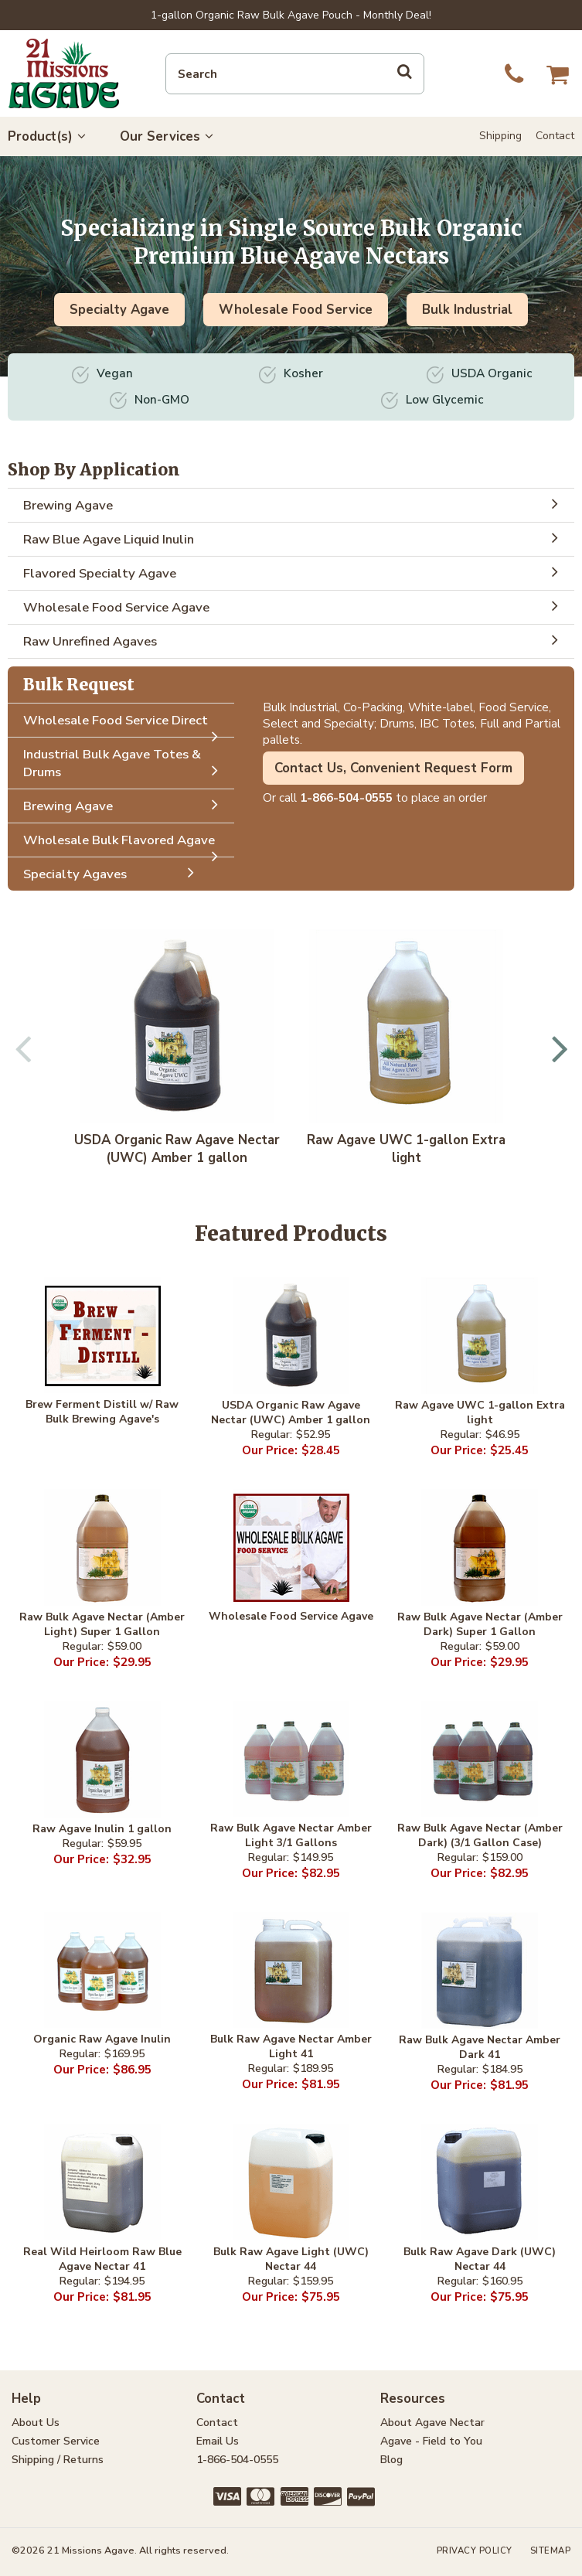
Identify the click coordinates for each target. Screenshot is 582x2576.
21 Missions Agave (64, 73)
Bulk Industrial (467, 310)
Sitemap (550, 2551)
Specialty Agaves (113, 872)
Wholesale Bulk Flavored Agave (124, 844)
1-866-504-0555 (346, 797)
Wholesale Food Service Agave (295, 606)
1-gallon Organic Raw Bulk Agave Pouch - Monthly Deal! (291, 15)
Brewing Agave (295, 504)
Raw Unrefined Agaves (295, 640)
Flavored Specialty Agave (295, 572)
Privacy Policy (474, 2551)
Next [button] (558, 1047)
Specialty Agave (119, 310)
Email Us (217, 2441)
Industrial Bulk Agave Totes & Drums (124, 763)
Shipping (500, 135)
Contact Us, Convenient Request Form (393, 768)
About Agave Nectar (432, 2422)
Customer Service (56, 2441)
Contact (555, 135)
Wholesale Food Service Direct (124, 724)
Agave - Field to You (431, 2441)
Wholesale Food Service (296, 310)
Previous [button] (24, 1047)
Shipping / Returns (58, 2459)
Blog (391, 2459)
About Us (36, 2422)
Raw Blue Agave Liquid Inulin (295, 538)
